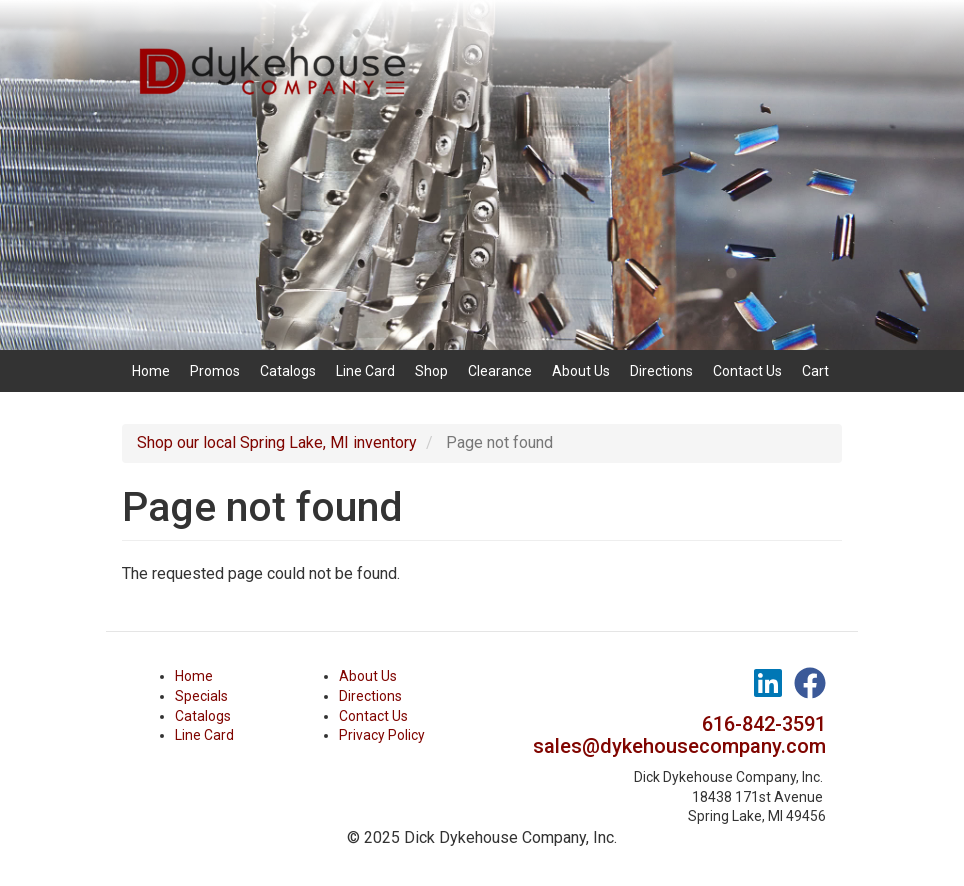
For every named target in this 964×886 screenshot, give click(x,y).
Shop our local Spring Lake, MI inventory (277, 442)
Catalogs (288, 371)
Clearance (500, 371)
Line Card (365, 371)
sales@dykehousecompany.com (679, 746)
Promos (215, 371)
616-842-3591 (764, 724)
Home (151, 371)
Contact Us (747, 371)
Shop (431, 371)
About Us (581, 371)
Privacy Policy (382, 735)
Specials (201, 696)
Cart (815, 371)
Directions (661, 371)
